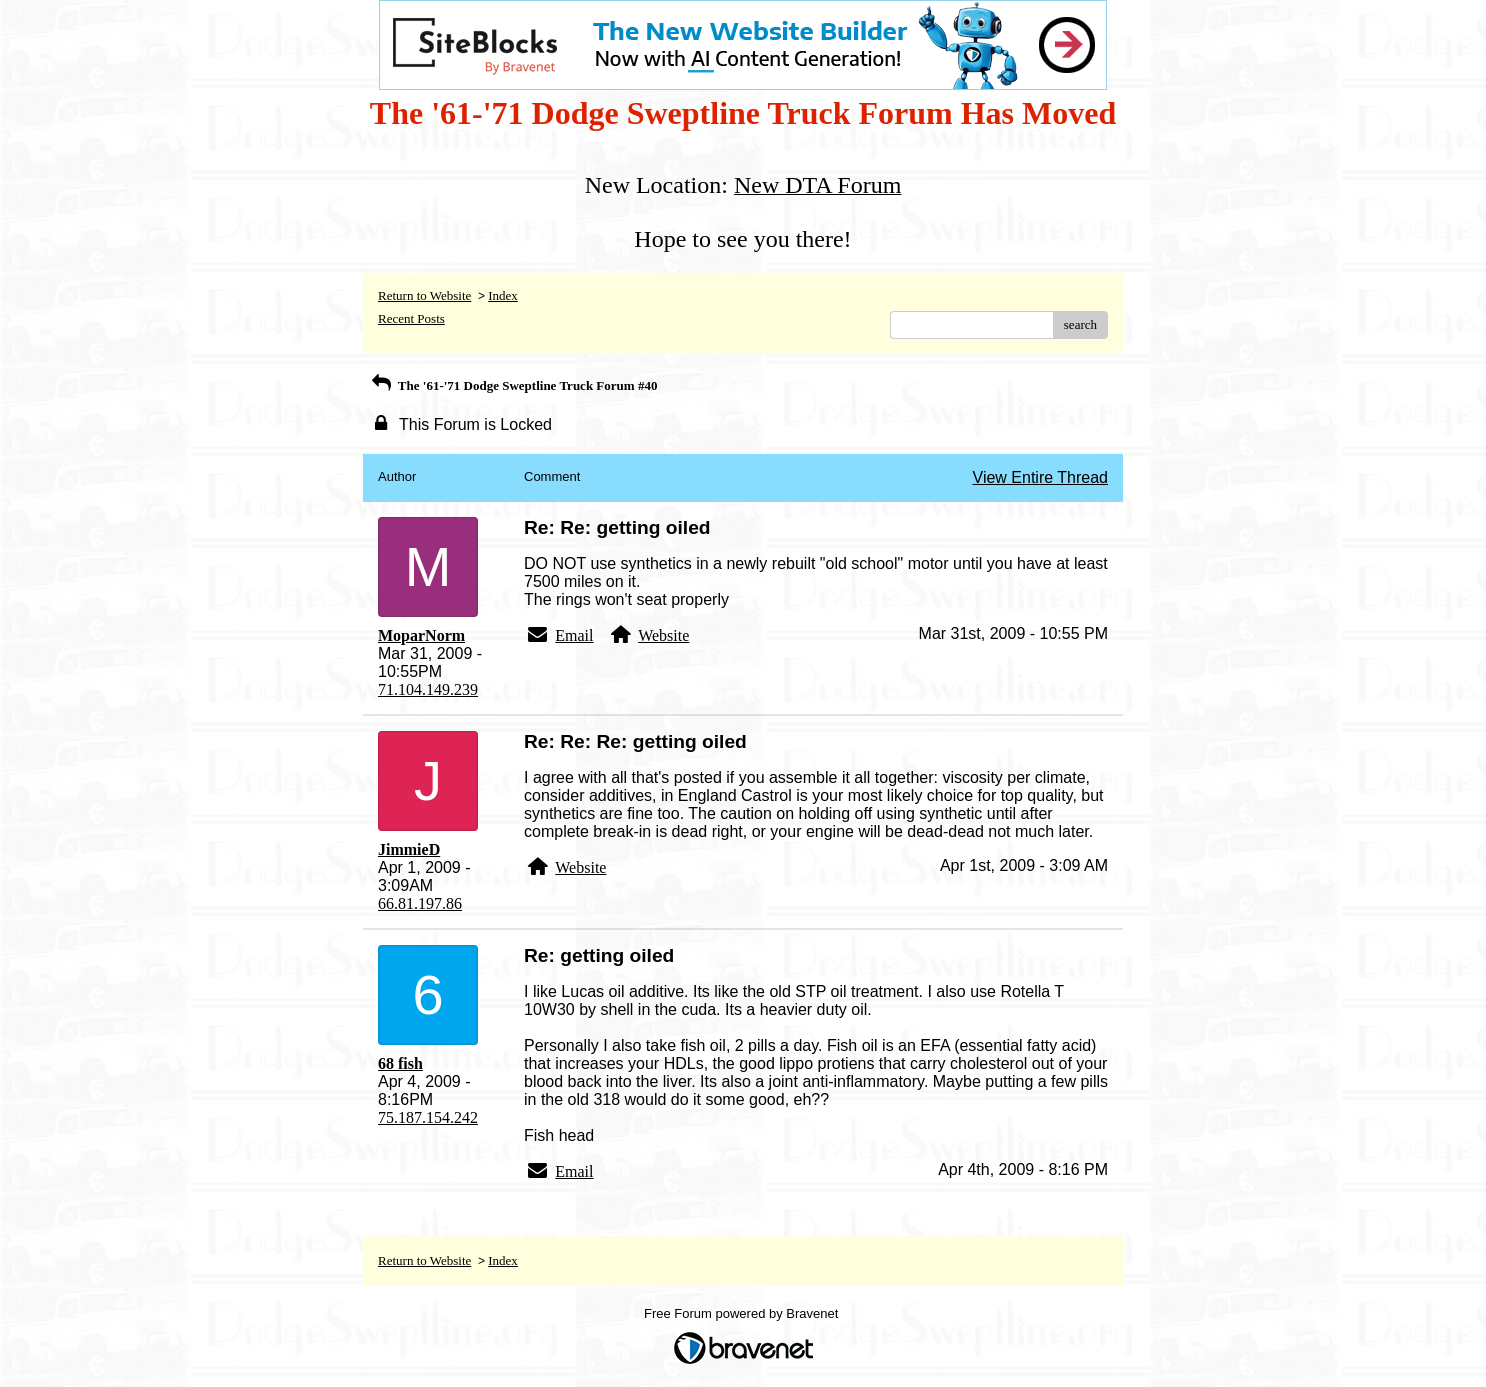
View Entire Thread (1040, 477)
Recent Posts (411, 318)
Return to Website (424, 295)
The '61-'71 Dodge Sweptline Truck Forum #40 (512, 385)
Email (574, 635)
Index (503, 295)
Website (663, 635)
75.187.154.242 (428, 1117)
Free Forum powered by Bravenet (743, 1313)
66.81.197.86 (420, 903)
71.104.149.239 (428, 689)
